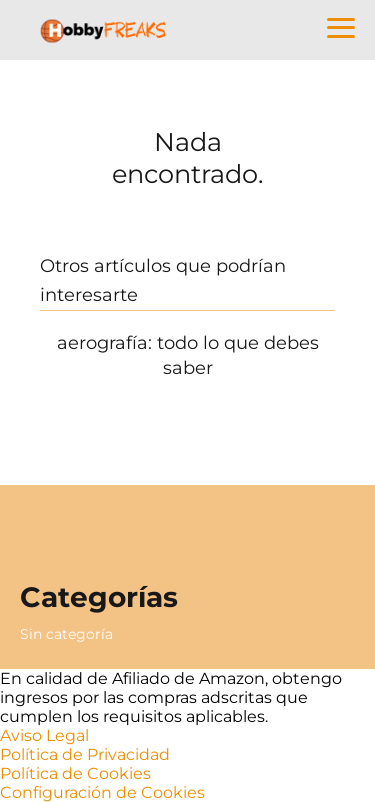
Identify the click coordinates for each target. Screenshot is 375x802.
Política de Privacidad (85, 754)
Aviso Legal (44, 735)
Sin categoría (66, 634)
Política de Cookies (75, 773)
